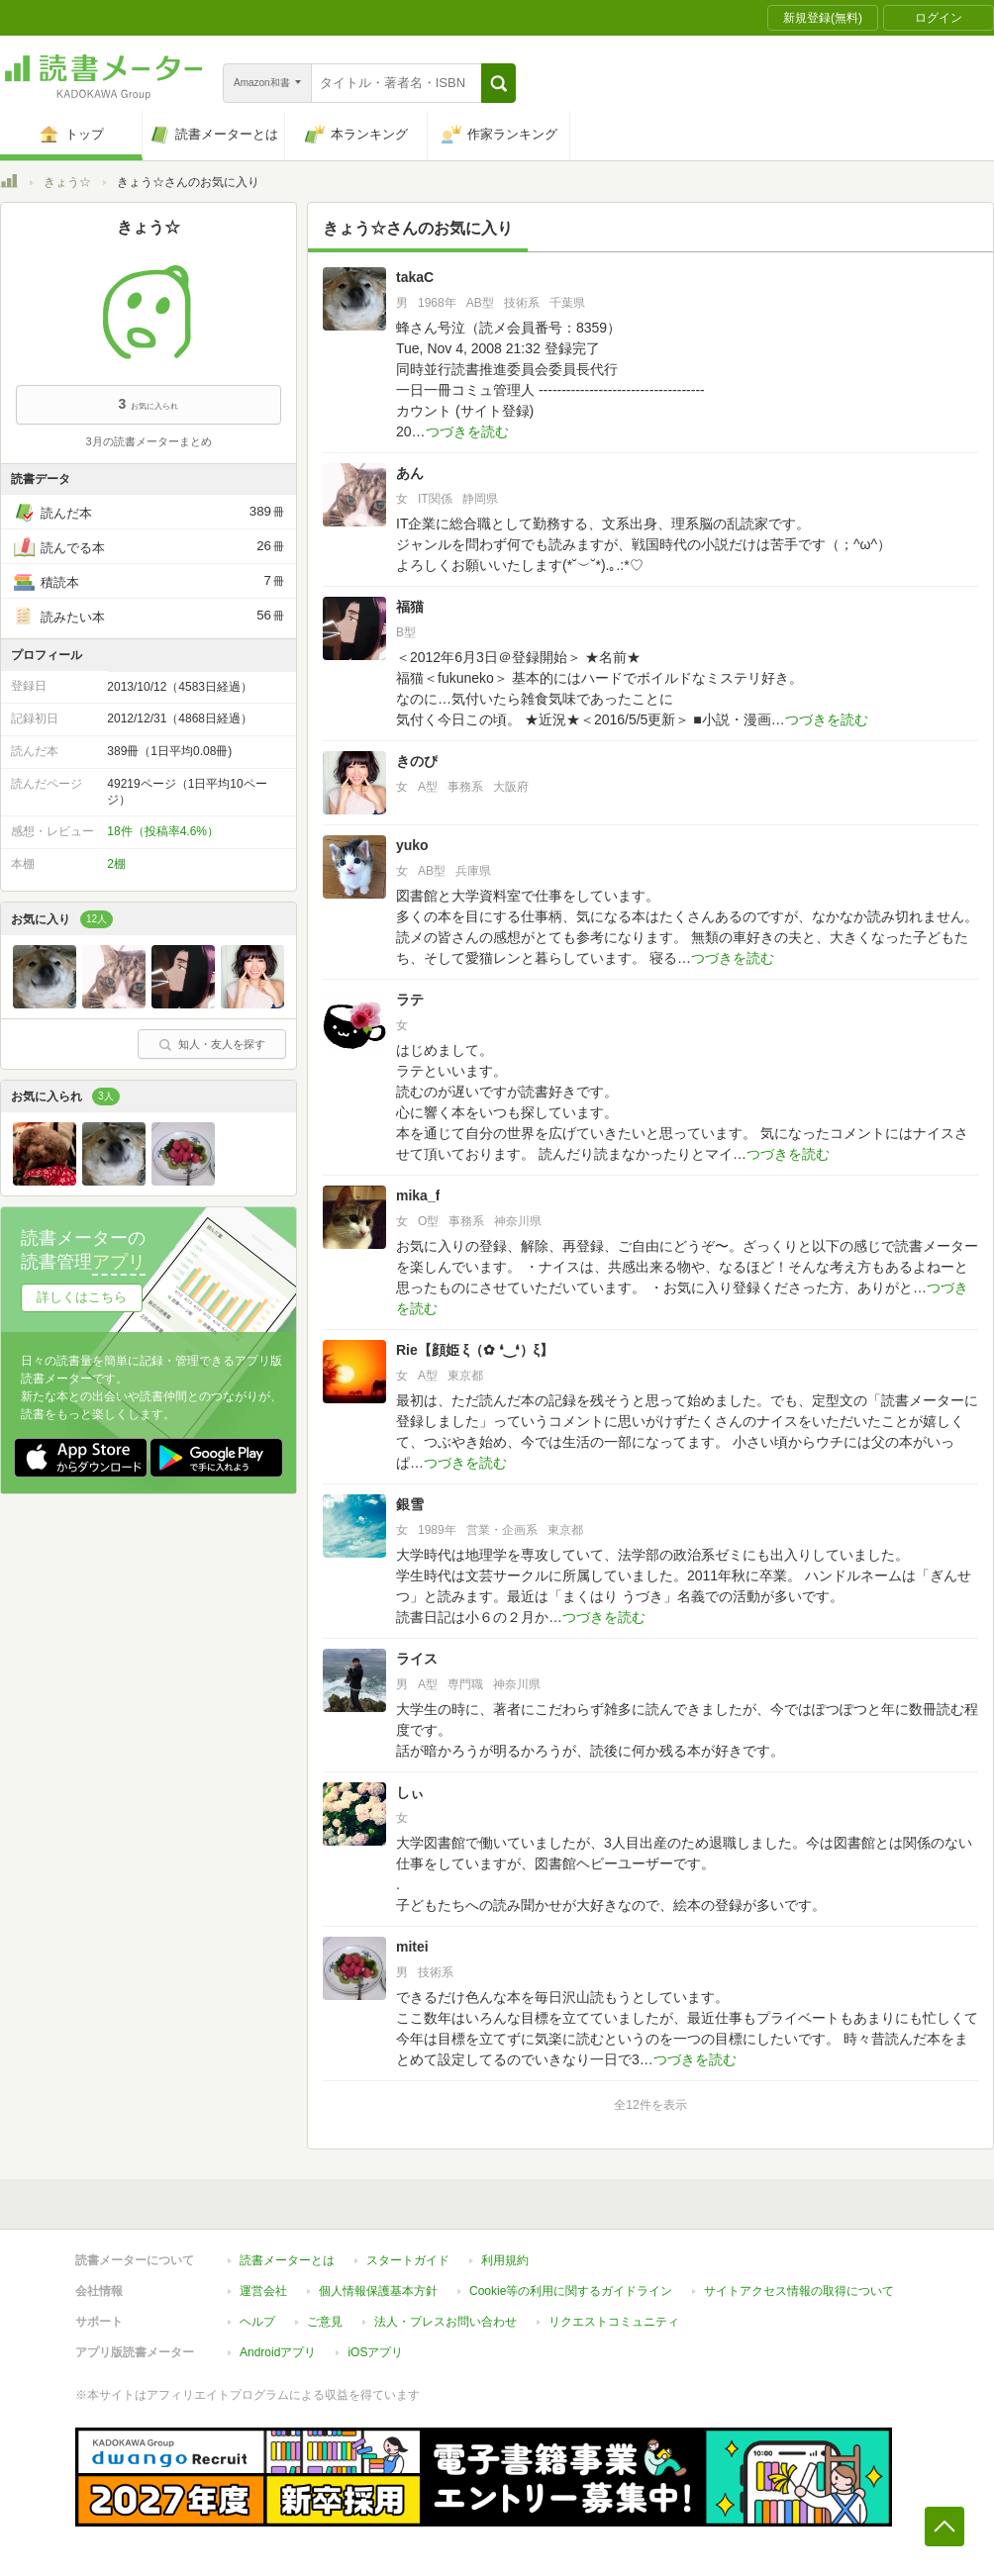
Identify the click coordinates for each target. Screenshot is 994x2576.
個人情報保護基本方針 (378, 2291)
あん (410, 473)
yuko (412, 845)
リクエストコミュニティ (613, 2322)
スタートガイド (407, 2260)
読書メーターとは (287, 2260)
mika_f (418, 1195)
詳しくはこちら (82, 1296)
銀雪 (410, 1504)
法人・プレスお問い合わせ (445, 2322)
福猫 (410, 607)
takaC (415, 277)
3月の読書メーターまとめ (148, 441)
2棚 (116, 864)
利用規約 (505, 2260)
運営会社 (263, 2291)
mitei (412, 1947)
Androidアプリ (278, 2352)
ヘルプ (257, 2322)
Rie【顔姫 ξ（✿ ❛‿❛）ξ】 (474, 1350)
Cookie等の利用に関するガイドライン (570, 2291)
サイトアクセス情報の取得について (799, 2291)
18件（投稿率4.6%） (163, 831)
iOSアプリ (375, 2352)
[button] (498, 83)
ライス (417, 1659)
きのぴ (417, 761)
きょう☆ (67, 182)
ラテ (410, 999)
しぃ (410, 1792)
